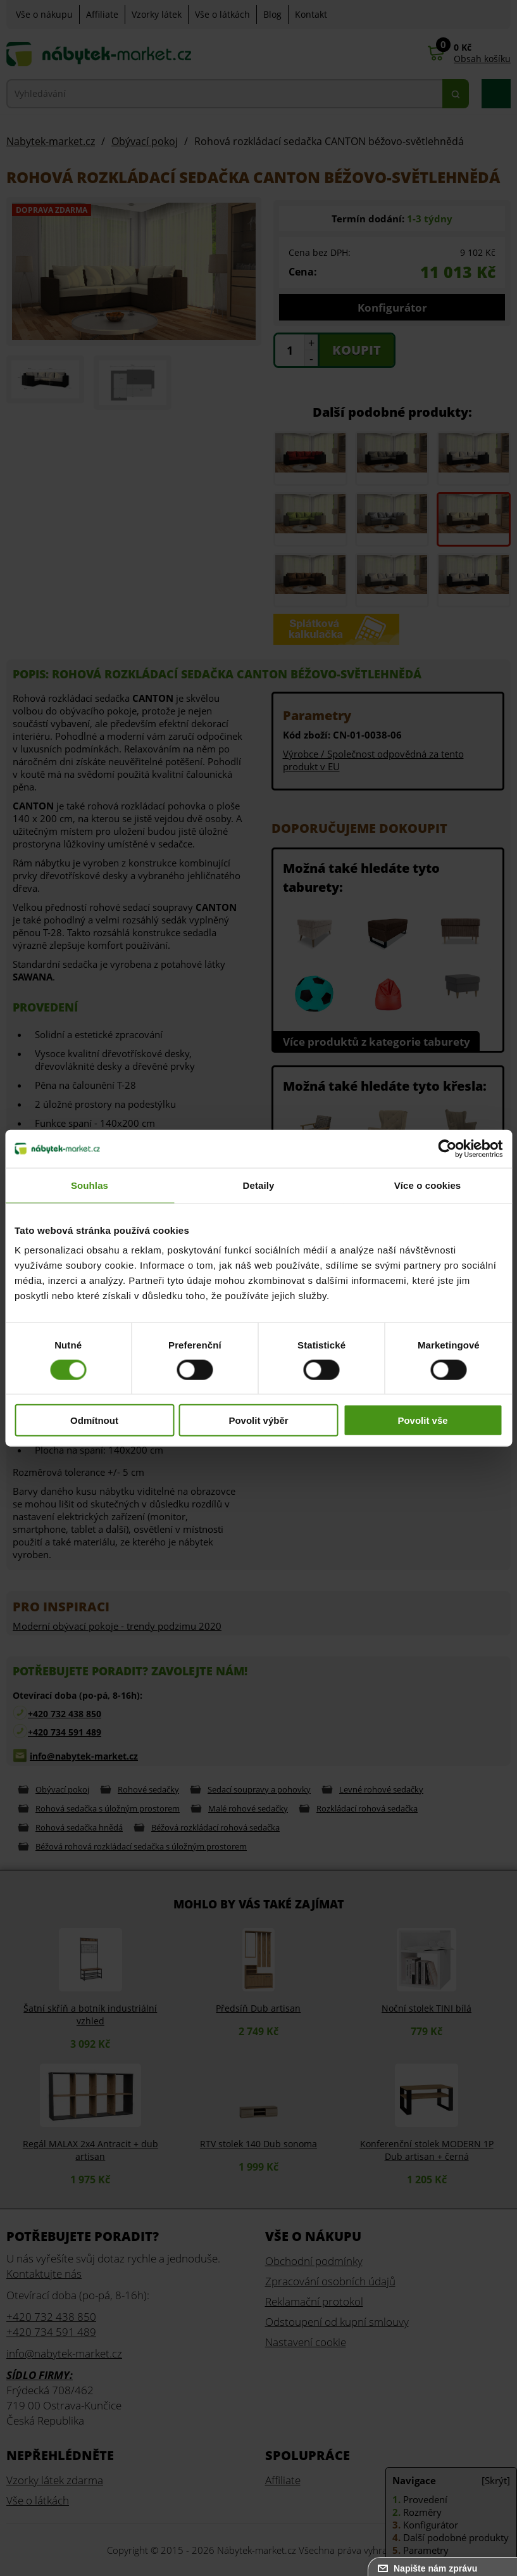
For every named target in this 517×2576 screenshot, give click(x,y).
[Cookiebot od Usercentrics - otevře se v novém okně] (447, 1148)
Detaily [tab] (259, 1184)
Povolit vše (422, 1420)
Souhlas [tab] (89, 1184)
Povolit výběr (258, 1420)
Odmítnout (94, 1420)
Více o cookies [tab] (427, 1184)
